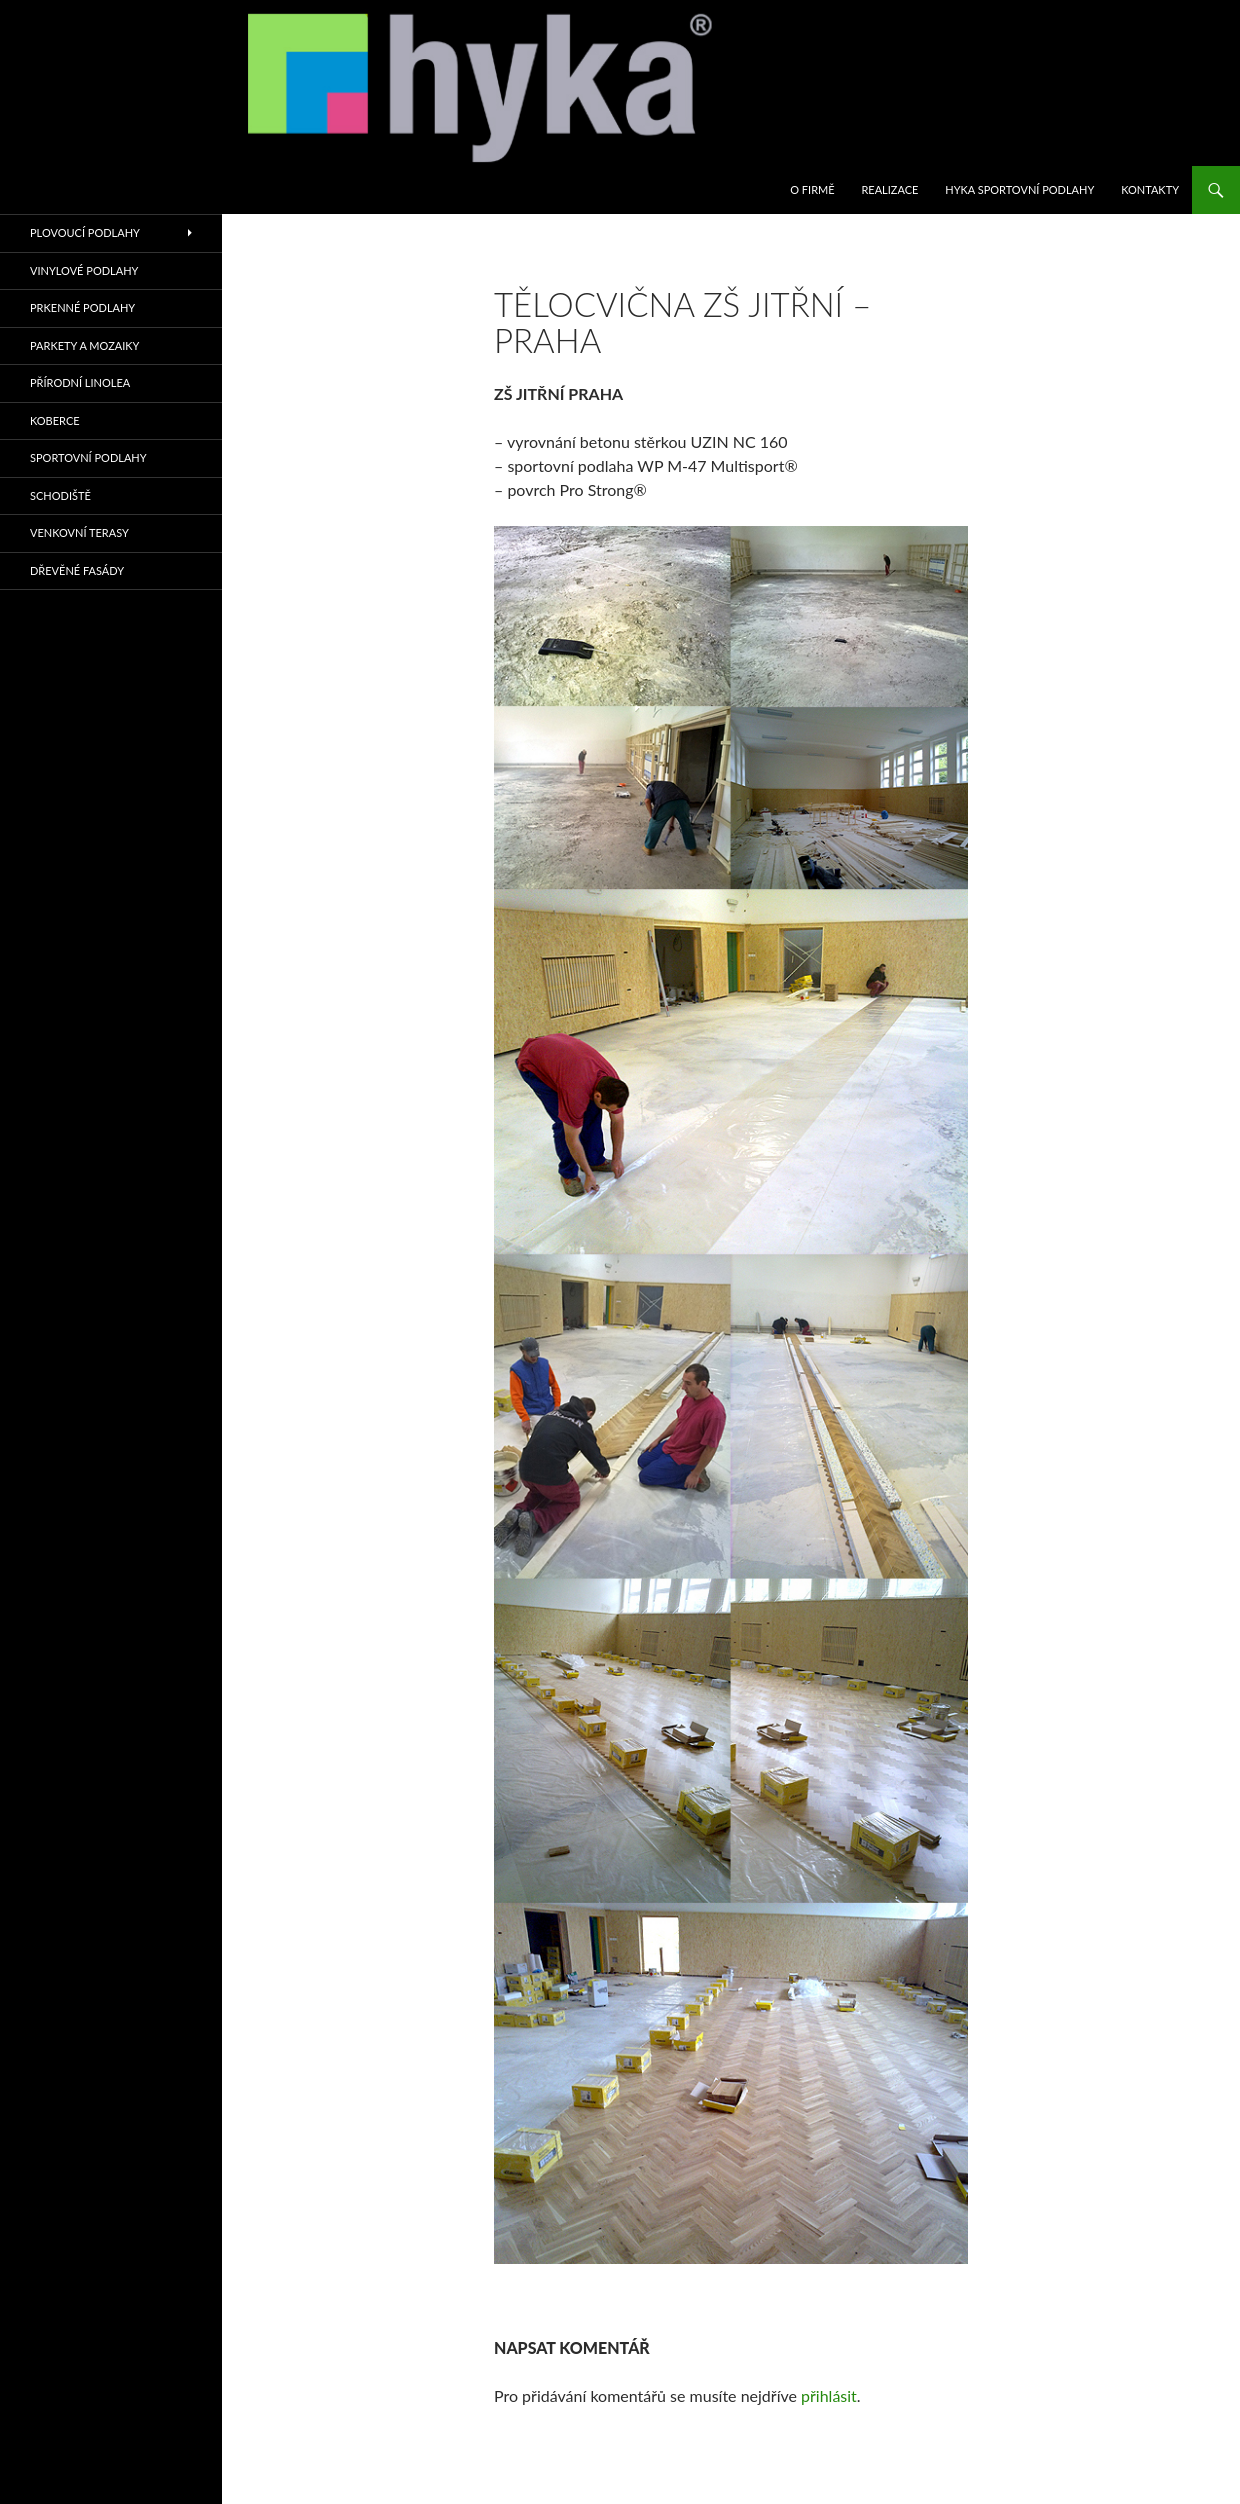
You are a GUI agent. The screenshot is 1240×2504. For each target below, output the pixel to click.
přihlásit (829, 2395)
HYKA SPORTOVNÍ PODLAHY (1019, 189)
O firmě (812, 189)
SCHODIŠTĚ (60, 495)
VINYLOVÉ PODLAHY (84, 270)
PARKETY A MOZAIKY (84, 345)
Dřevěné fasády (77, 570)
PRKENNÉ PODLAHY (82, 307)
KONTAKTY (1150, 189)
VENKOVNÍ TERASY (79, 532)
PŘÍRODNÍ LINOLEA (80, 382)
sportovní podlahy (88, 457)
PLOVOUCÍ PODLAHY (85, 232)
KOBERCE (55, 420)
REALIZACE (889, 189)
